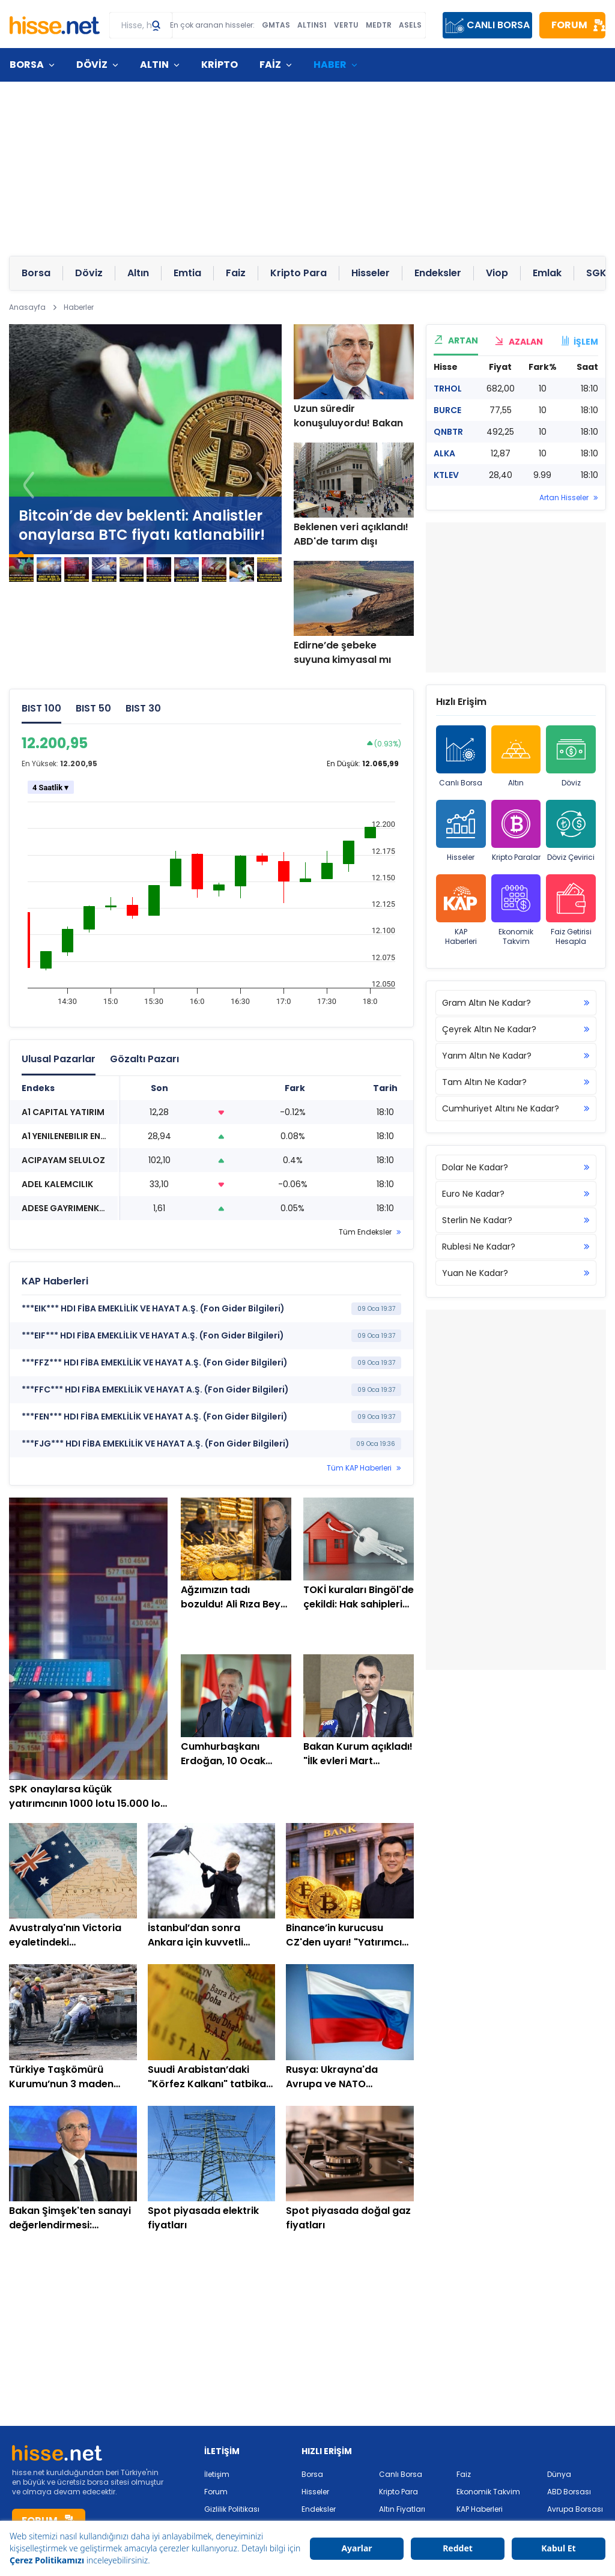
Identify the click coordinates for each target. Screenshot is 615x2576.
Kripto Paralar (516, 831)
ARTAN (456, 340)
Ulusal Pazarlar (58, 1059)
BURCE (447, 410)
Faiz (463, 2474)
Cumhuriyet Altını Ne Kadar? (516, 1108)
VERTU (346, 25)
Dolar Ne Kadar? (516, 1167)
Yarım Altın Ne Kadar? (516, 1056)
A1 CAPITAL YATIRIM (63, 1112)
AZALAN (518, 342)
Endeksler (318, 2509)
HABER (330, 64)
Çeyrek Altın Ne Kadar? (516, 1029)
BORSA (27, 64)
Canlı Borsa (461, 756)
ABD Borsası (569, 2492)
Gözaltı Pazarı (144, 1059)
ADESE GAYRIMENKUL (65, 1208)
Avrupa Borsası (575, 2509)
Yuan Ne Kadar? (516, 1273)
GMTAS (276, 25)
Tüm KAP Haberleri (359, 1468)
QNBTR (448, 432)
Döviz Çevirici (571, 831)
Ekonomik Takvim (516, 910)
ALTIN (154, 64)
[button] (261, 485)
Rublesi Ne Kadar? (516, 1247)
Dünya (559, 2474)
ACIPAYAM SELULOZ (63, 1160)
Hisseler (461, 831)
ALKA (444, 453)
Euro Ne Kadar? (516, 1194)
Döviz (571, 756)
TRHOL (448, 388)
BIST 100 (41, 708)
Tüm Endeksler (365, 1232)
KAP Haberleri (461, 910)
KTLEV (446, 475)
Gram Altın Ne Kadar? (516, 1003)
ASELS (410, 25)
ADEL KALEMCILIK (57, 1184)
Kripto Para (398, 2492)
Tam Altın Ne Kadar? (516, 1082)
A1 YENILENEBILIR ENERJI (69, 1136)
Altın (516, 756)
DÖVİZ (92, 64)
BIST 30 (143, 708)
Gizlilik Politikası (231, 2509)
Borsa (312, 2474)
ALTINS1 (312, 25)
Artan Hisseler (564, 498)
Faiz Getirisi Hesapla (571, 910)
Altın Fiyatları (402, 2509)
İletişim (216, 2474)
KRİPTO (219, 64)
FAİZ (270, 64)
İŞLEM (578, 342)
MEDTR (379, 25)
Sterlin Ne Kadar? (516, 1220)
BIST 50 (93, 708)
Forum (216, 2492)
